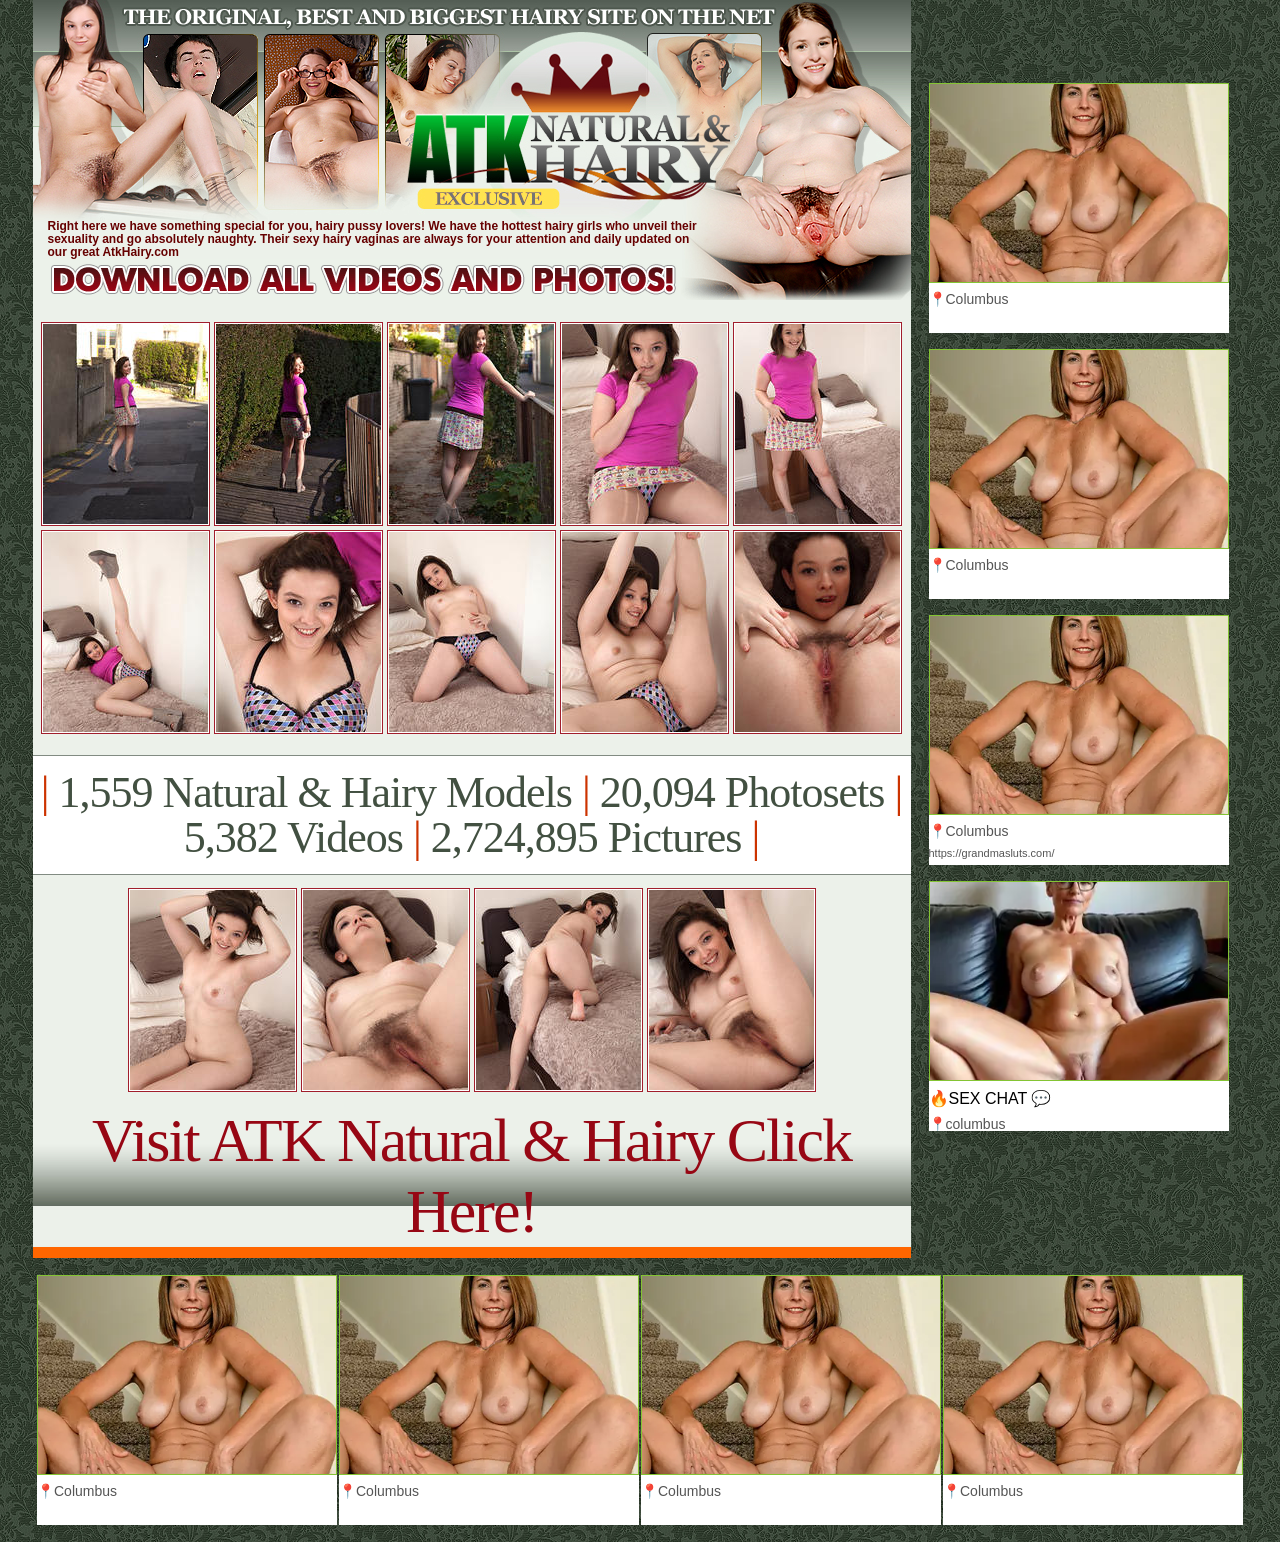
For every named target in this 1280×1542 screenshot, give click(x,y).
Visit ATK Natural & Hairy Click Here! (471, 1175)
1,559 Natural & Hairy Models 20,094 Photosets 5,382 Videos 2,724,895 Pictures (471, 815)
